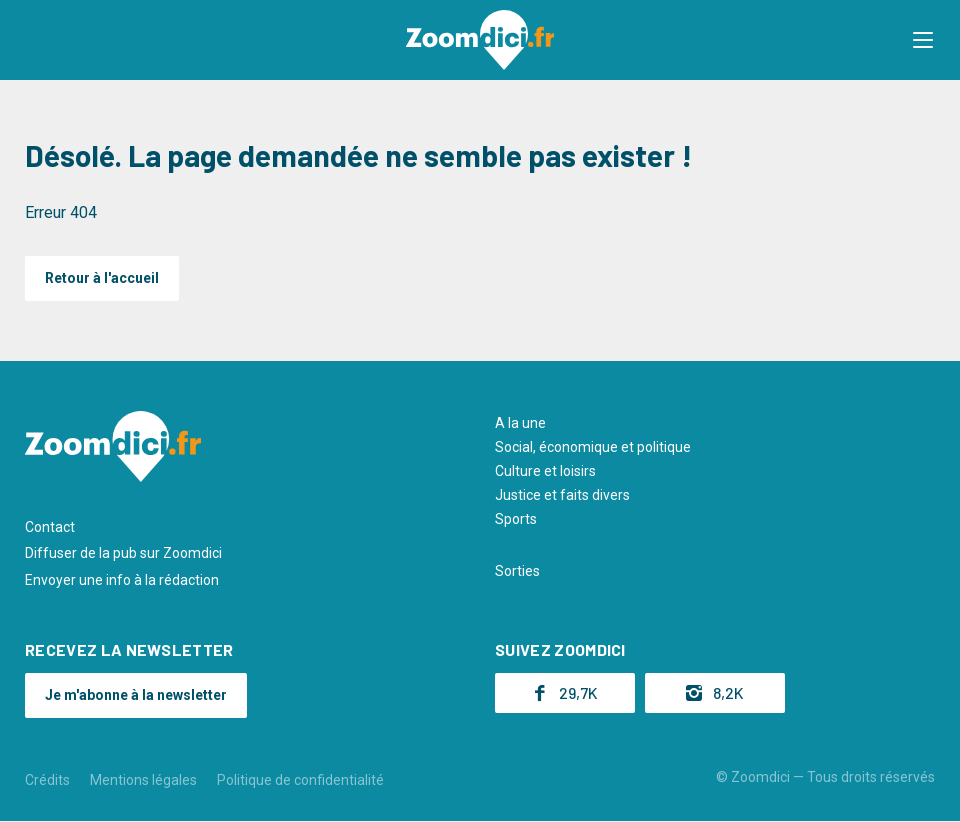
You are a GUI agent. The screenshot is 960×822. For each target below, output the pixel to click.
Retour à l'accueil (102, 278)
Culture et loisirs (545, 471)
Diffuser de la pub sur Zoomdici (123, 553)
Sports (516, 519)
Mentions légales (143, 780)
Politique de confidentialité (300, 780)
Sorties (517, 571)
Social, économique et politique (593, 447)
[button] (925, 40)
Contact (50, 527)
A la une (520, 423)
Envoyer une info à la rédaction (122, 580)
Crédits (47, 780)
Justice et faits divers (562, 495)
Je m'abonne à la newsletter (136, 695)
